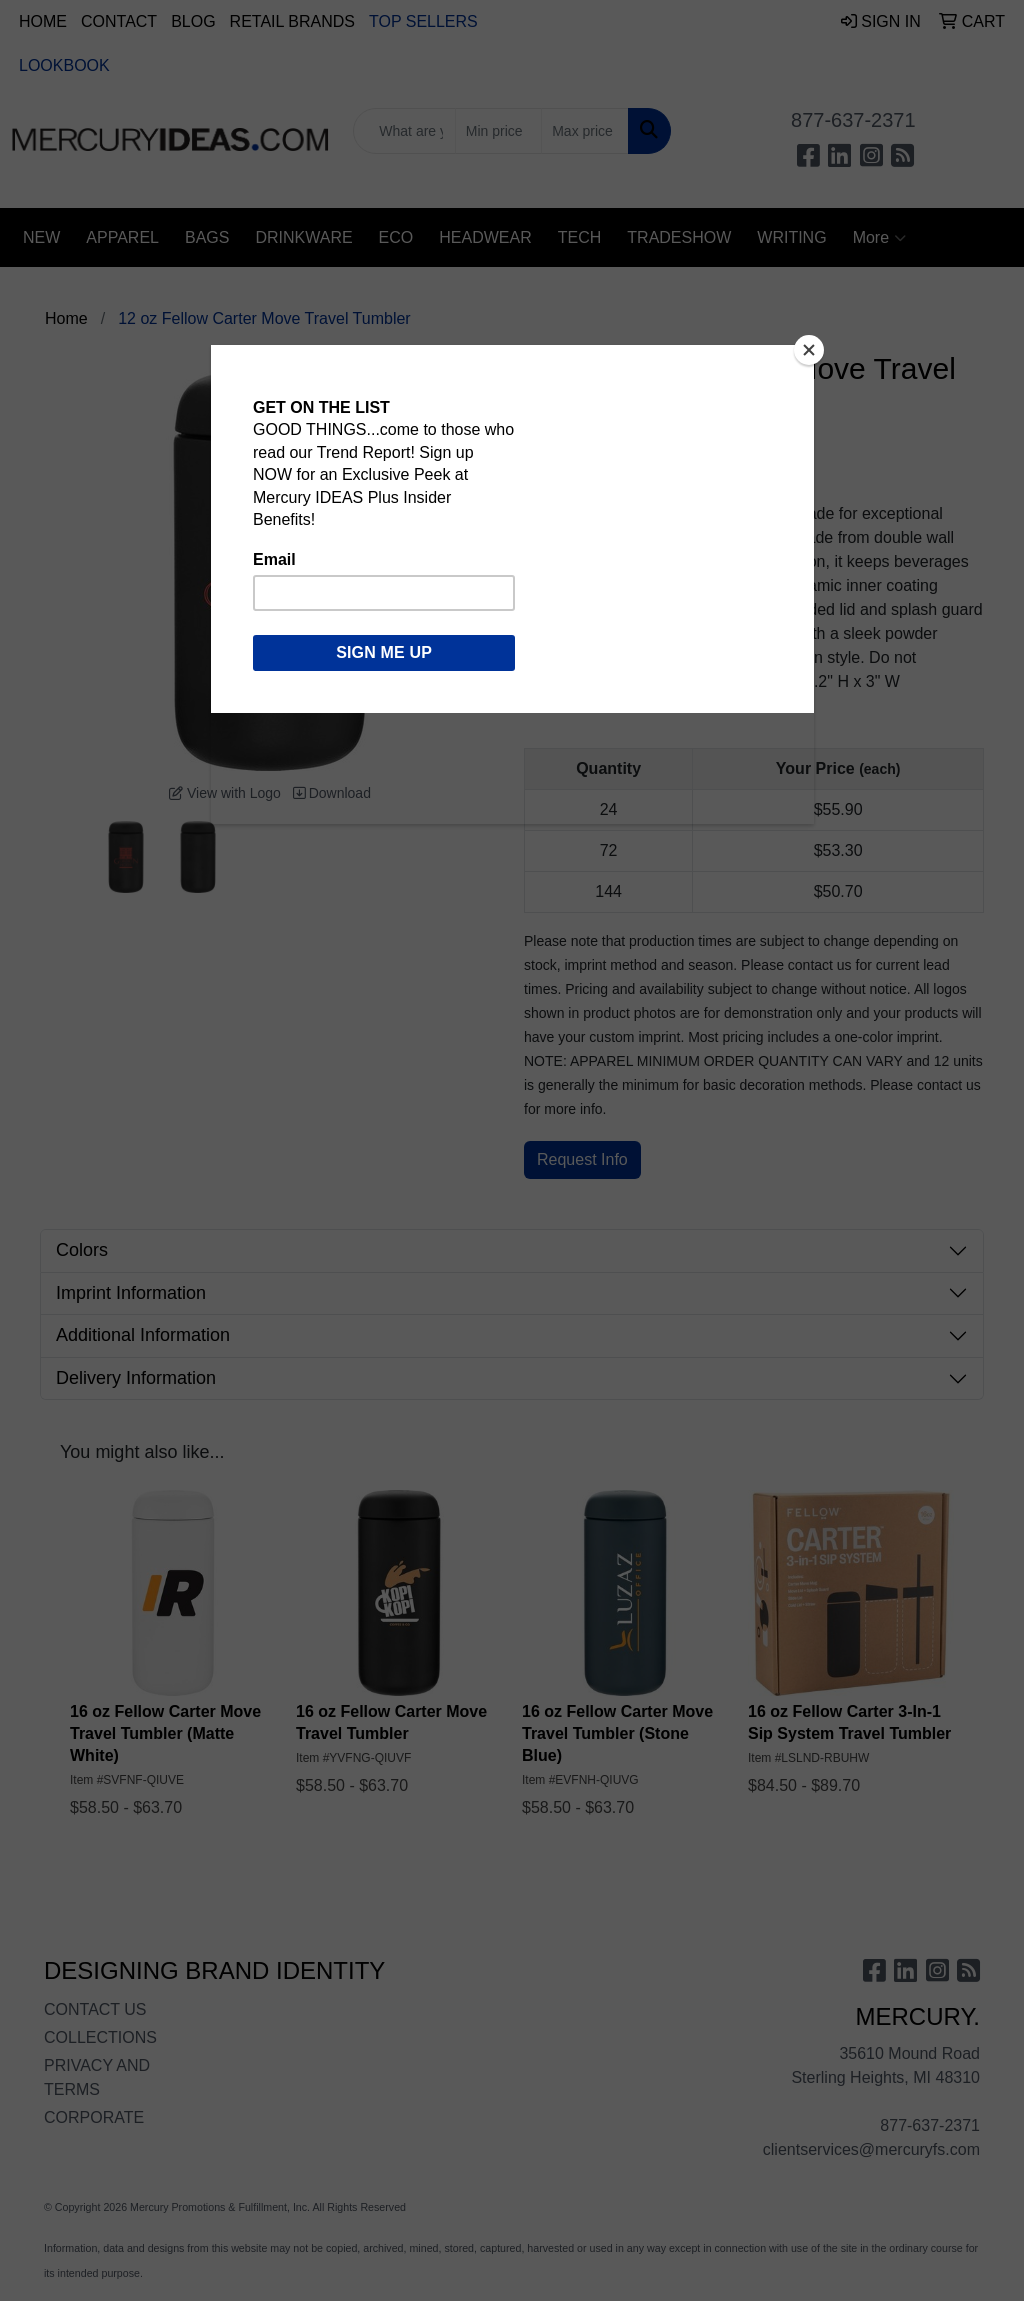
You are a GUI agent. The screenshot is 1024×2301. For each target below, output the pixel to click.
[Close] (809, 350)
